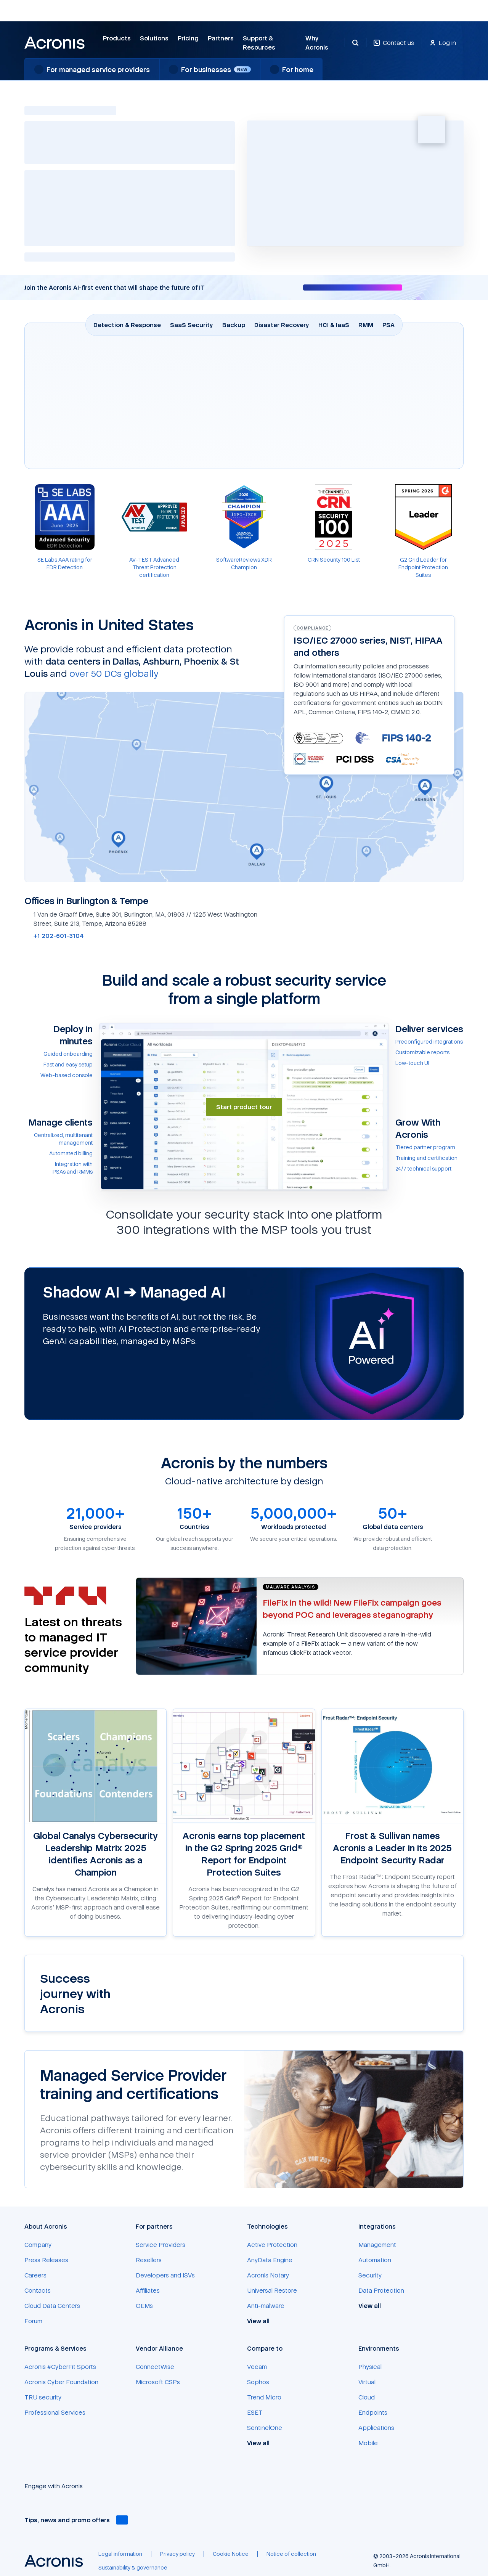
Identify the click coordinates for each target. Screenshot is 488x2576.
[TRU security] (42, 2397)
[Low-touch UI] (429, 1063)
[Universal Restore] (272, 2290)
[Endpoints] (372, 2412)
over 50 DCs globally (113, 673)
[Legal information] (120, 2553)
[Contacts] (37, 2290)
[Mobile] (368, 2443)
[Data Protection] (381, 2290)
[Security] (370, 2275)
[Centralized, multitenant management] (58, 1139)
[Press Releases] (46, 2259)
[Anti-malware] (265, 2305)
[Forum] (33, 2320)
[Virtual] (367, 2381)
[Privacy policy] (177, 2553)
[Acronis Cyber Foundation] (61, 2381)
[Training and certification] (429, 1158)
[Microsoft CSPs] (158, 2381)
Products (117, 38)
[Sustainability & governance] (132, 2567)
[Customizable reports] (429, 1052)
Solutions (154, 38)
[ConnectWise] (155, 2366)
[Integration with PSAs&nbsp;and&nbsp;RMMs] (58, 1168)
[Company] (37, 2244)
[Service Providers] (160, 2244)
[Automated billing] (58, 1153)
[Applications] (376, 2427)
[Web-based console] (58, 1075)
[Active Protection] (272, 2244)
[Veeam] (257, 2366)
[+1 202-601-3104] (53, 935)
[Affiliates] (148, 2290)
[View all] (262, 2320)
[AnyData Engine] (269, 2259)
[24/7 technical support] (429, 1168)
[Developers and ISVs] (165, 2275)
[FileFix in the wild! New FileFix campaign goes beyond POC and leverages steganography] (352, 1608)
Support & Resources (259, 43)
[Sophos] (258, 2381)
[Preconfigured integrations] (429, 1041)
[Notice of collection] (291, 2553)
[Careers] (35, 2275)
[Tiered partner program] (429, 1147)
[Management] (377, 2244)
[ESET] (255, 2412)
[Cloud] (366, 2397)
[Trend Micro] (264, 2397)
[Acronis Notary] (268, 2275)
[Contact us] (394, 46)
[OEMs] (144, 2305)
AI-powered (58, 177)
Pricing (188, 38)
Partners (221, 38)
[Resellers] (149, 2259)
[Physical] (370, 2366)
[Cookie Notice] (231, 2553)
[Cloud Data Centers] (52, 2305)
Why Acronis (316, 43)
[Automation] (374, 2259)
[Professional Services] (54, 2412)
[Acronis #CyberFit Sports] (60, 2366)
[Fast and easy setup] (58, 1064)
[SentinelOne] (264, 2427)
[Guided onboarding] (58, 1054)
